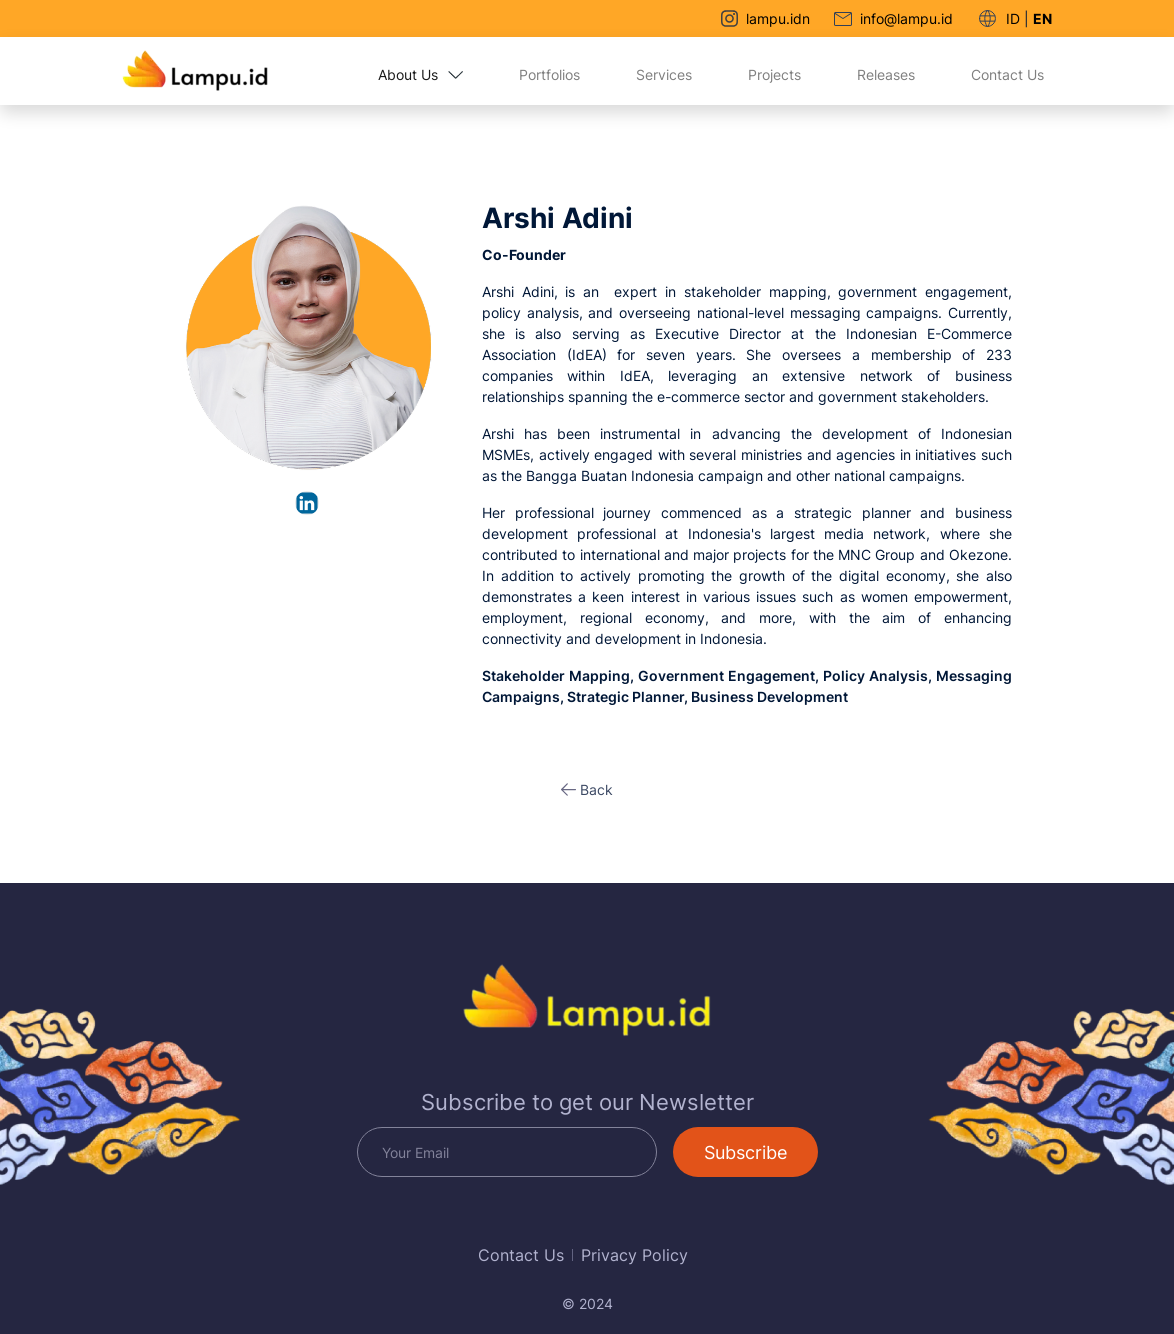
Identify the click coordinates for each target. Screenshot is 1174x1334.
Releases (886, 74)
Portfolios (549, 74)
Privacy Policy (634, 1255)
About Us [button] (420, 74)
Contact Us (1007, 74)
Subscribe (745, 1152)
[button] (587, 789)
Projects (774, 74)
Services (664, 74)
